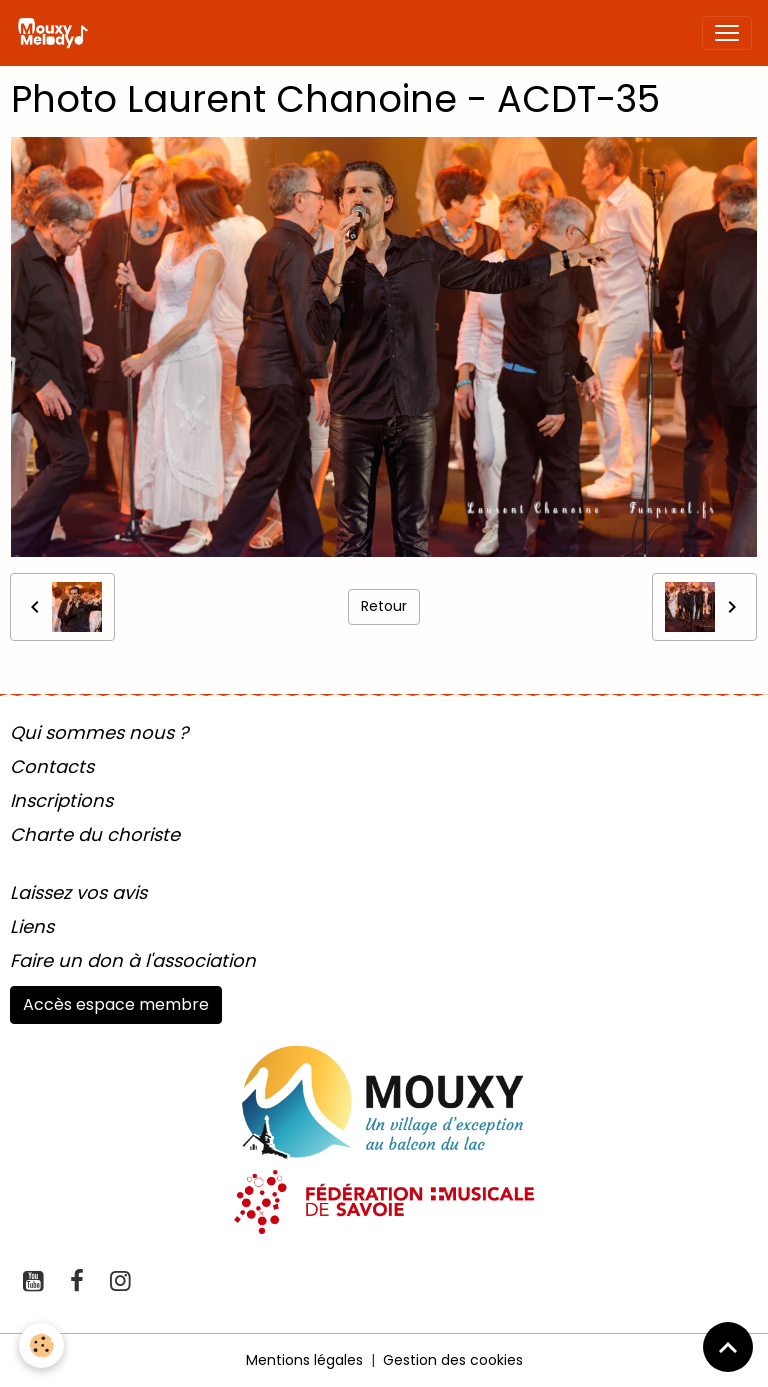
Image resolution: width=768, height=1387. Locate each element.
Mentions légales (304, 1360)
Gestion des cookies (453, 1360)
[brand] (56, 33)
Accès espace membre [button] (116, 1004)
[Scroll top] (728, 1347)
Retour (384, 606)
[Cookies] (42, 1345)
